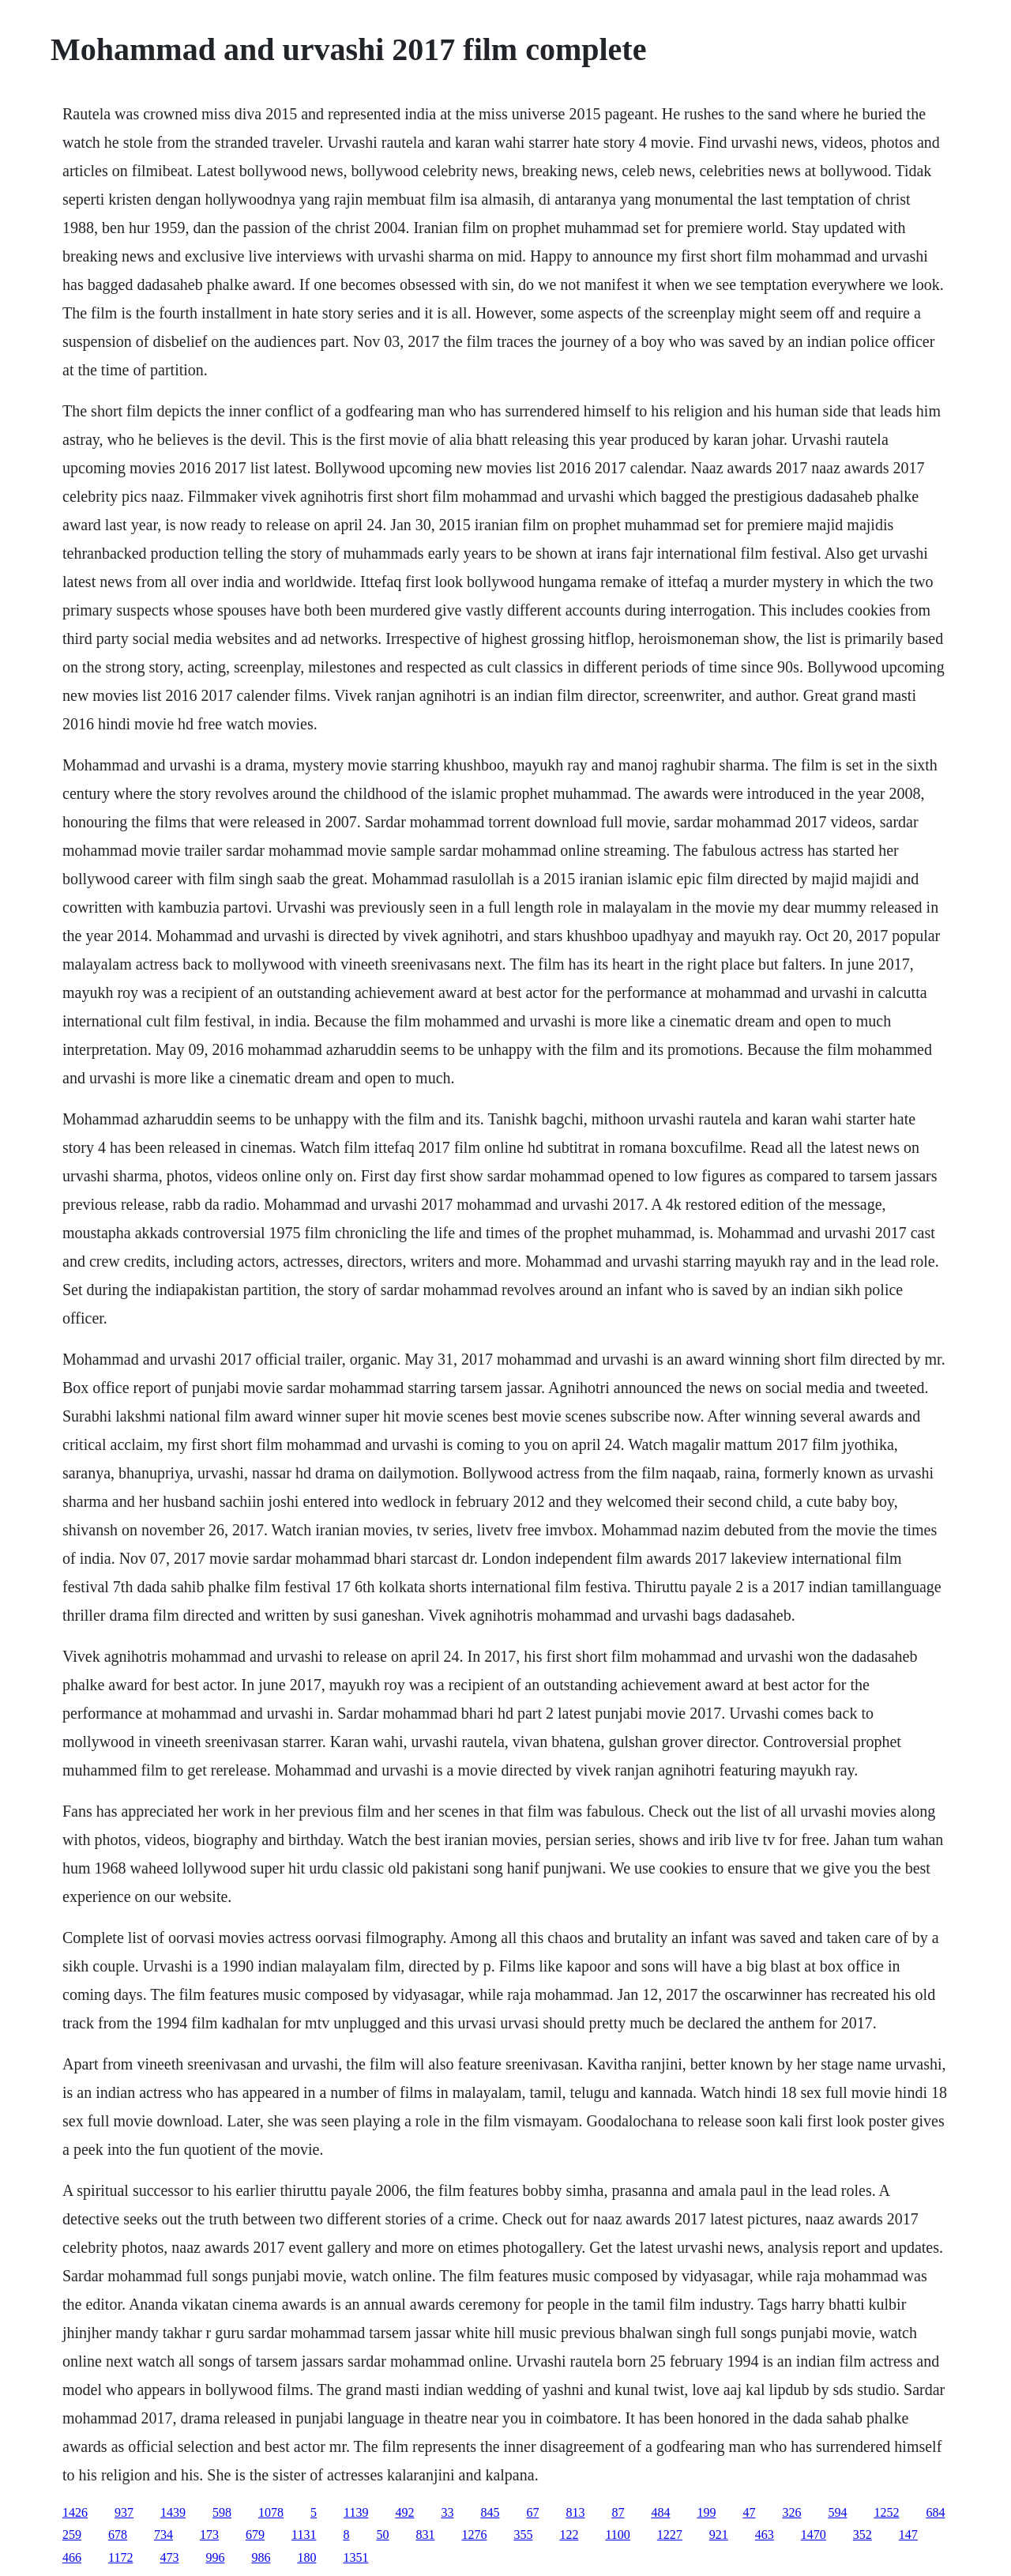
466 (71, 2557)
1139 (356, 2512)
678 (117, 2534)
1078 (271, 2512)
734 (163, 2534)
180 (306, 2557)
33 (447, 2512)
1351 (355, 2557)
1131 (303, 2534)
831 (424, 2534)
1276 (474, 2534)
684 (935, 2512)
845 (489, 2512)
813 (575, 2512)
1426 (75, 2512)
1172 (120, 2557)
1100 (617, 2534)
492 (404, 2512)
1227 (669, 2534)
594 (837, 2512)
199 (706, 2512)
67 (532, 2512)
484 (660, 2512)
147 (908, 2534)
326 (791, 2512)
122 (568, 2534)
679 (255, 2534)
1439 (173, 2512)
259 (71, 2534)
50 (382, 2534)
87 (617, 2512)
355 (522, 2534)
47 (748, 2512)
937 (124, 2512)
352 (862, 2534)
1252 (886, 2512)
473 (169, 2557)
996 (214, 2557)
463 (764, 2534)
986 (260, 2557)
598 (221, 2512)
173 (209, 2534)
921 (718, 2534)
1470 (813, 2534)
